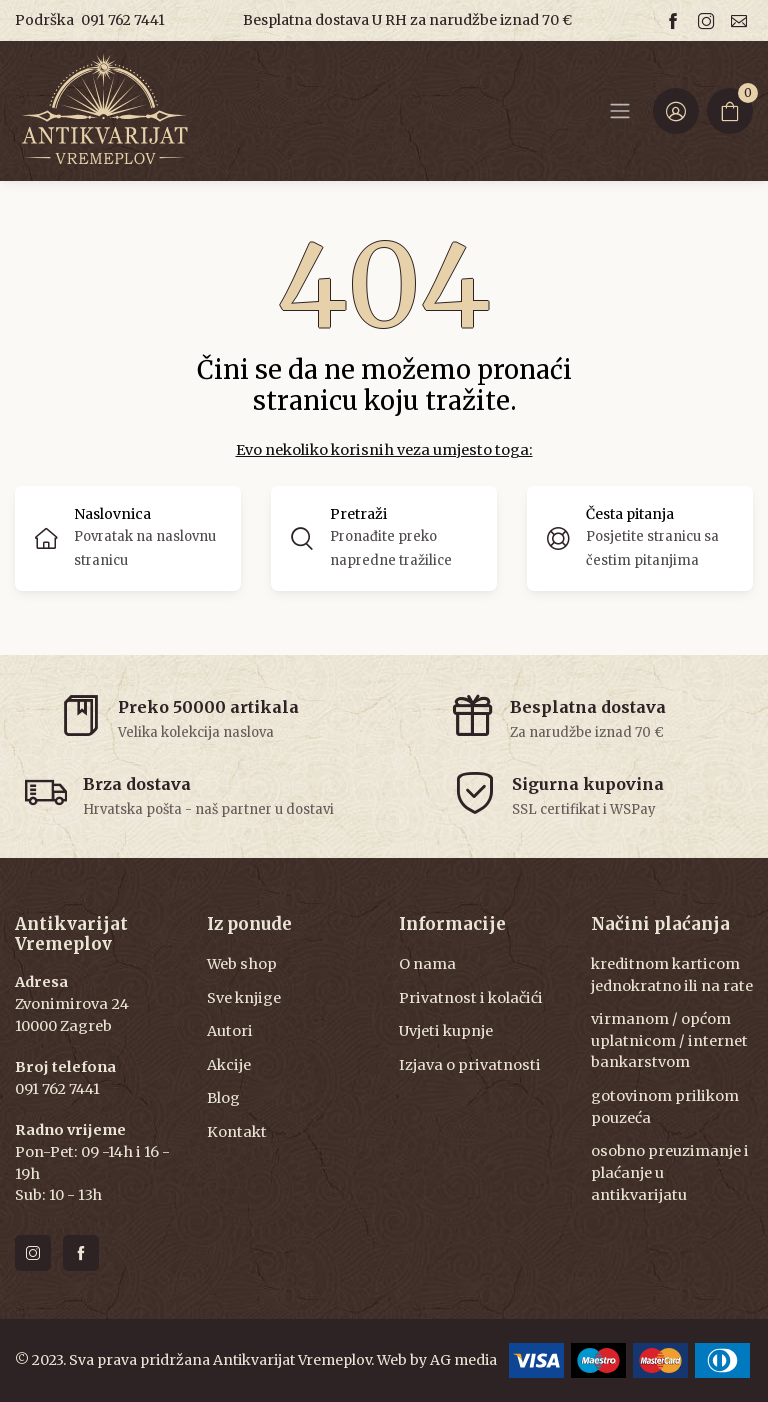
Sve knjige (244, 998)
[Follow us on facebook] (676, 20)
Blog (223, 1098)
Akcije (229, 1065)
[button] (384, 538)
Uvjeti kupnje (446, 1031)
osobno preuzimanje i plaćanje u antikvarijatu (670, 1172)
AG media (463, 1360)
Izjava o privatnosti (470, 1065)
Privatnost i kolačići (471, 998)
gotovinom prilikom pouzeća (665, 1107)
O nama (427, 964)
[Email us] (742, 20)
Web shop (242, 964)
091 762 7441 (123, 20)
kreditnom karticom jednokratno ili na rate (672, 975)
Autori (230, 1031)
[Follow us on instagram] (709, 20)
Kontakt (237, 1132)
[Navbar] (620, 111)
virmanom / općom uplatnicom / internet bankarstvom (669, 1040)
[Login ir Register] (676, 111)
